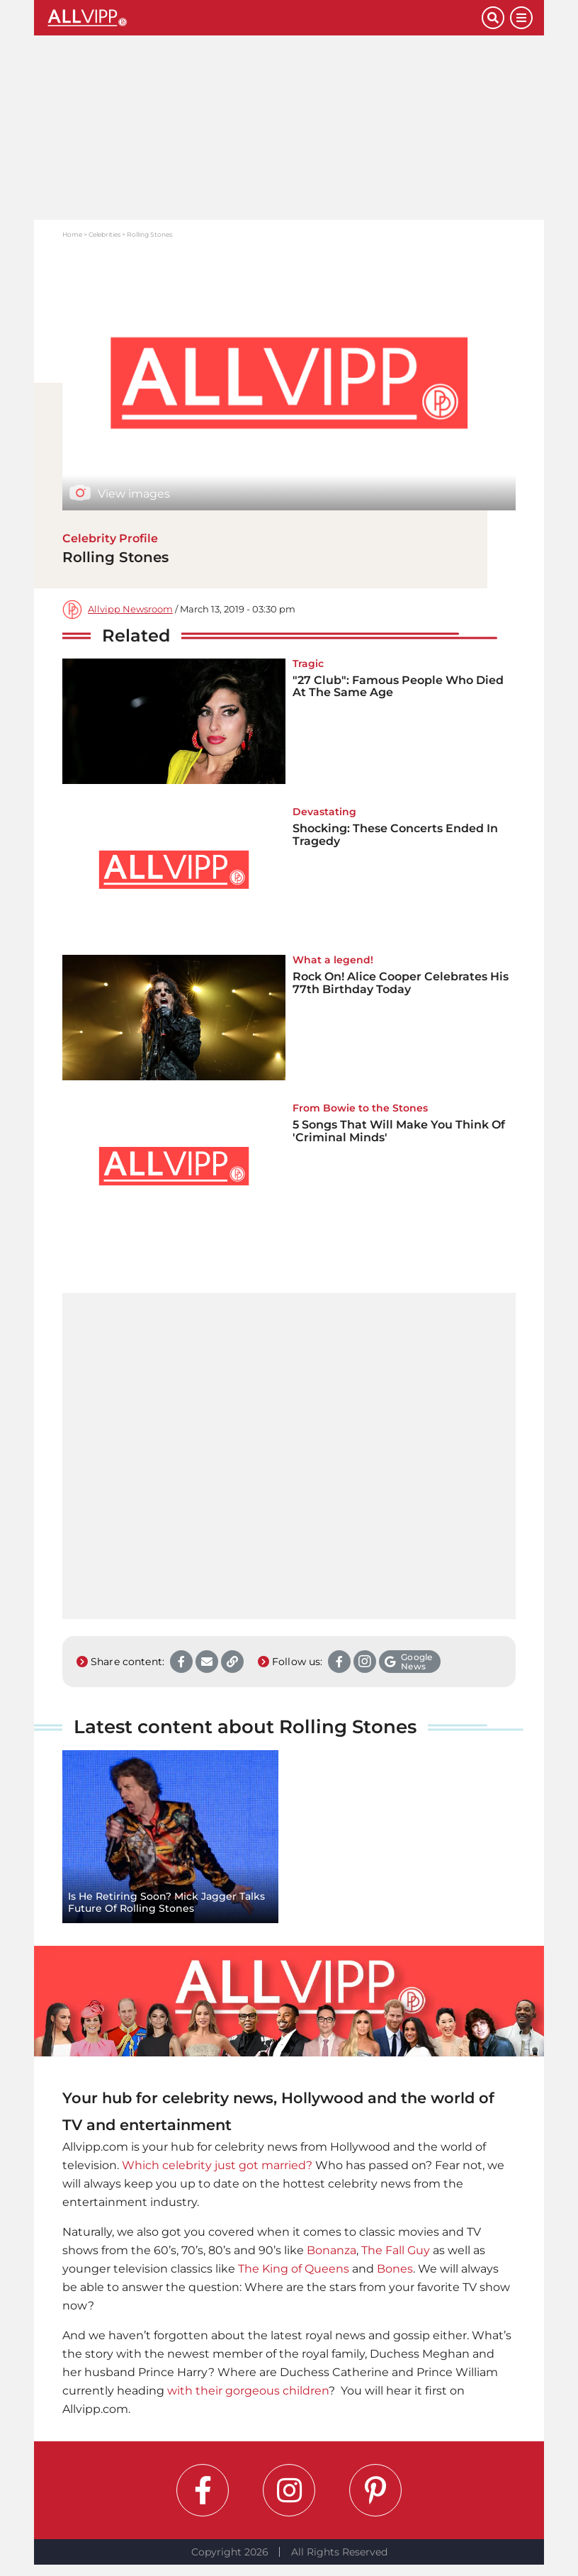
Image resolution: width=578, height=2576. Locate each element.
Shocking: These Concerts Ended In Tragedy (395, 835)
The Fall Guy (395, 2250)
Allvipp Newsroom (130, 609)
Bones (395, 2268)
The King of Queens (293, 2268)
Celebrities (104, 234)
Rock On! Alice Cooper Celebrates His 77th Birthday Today (401, 983)
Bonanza (331, 2250)
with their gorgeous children (248, 2390)
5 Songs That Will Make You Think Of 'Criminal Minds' (399, 1131)
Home (72, 234)
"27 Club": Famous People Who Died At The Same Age (398, 686)
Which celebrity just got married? (217, 2165)
